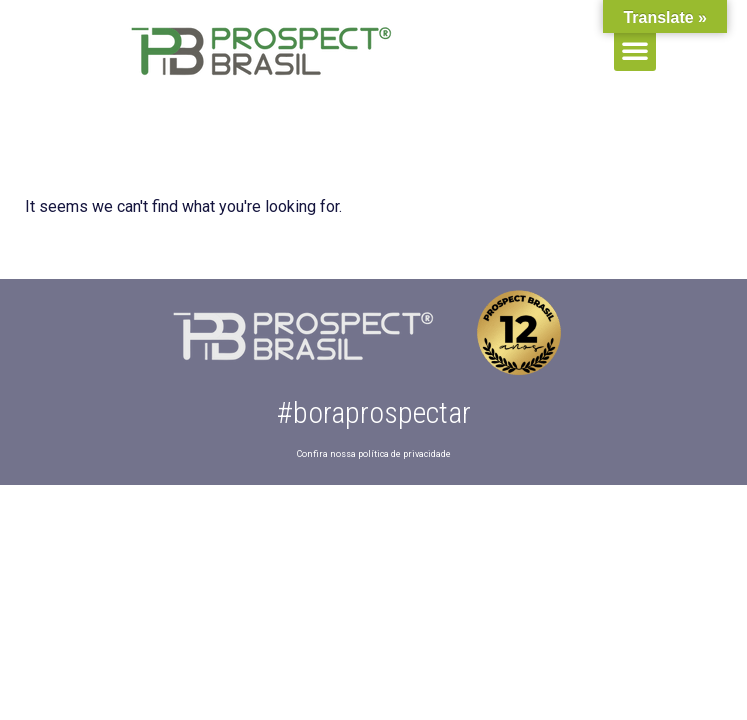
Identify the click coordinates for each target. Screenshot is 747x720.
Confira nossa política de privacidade (374, 454)
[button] (635, 50)
